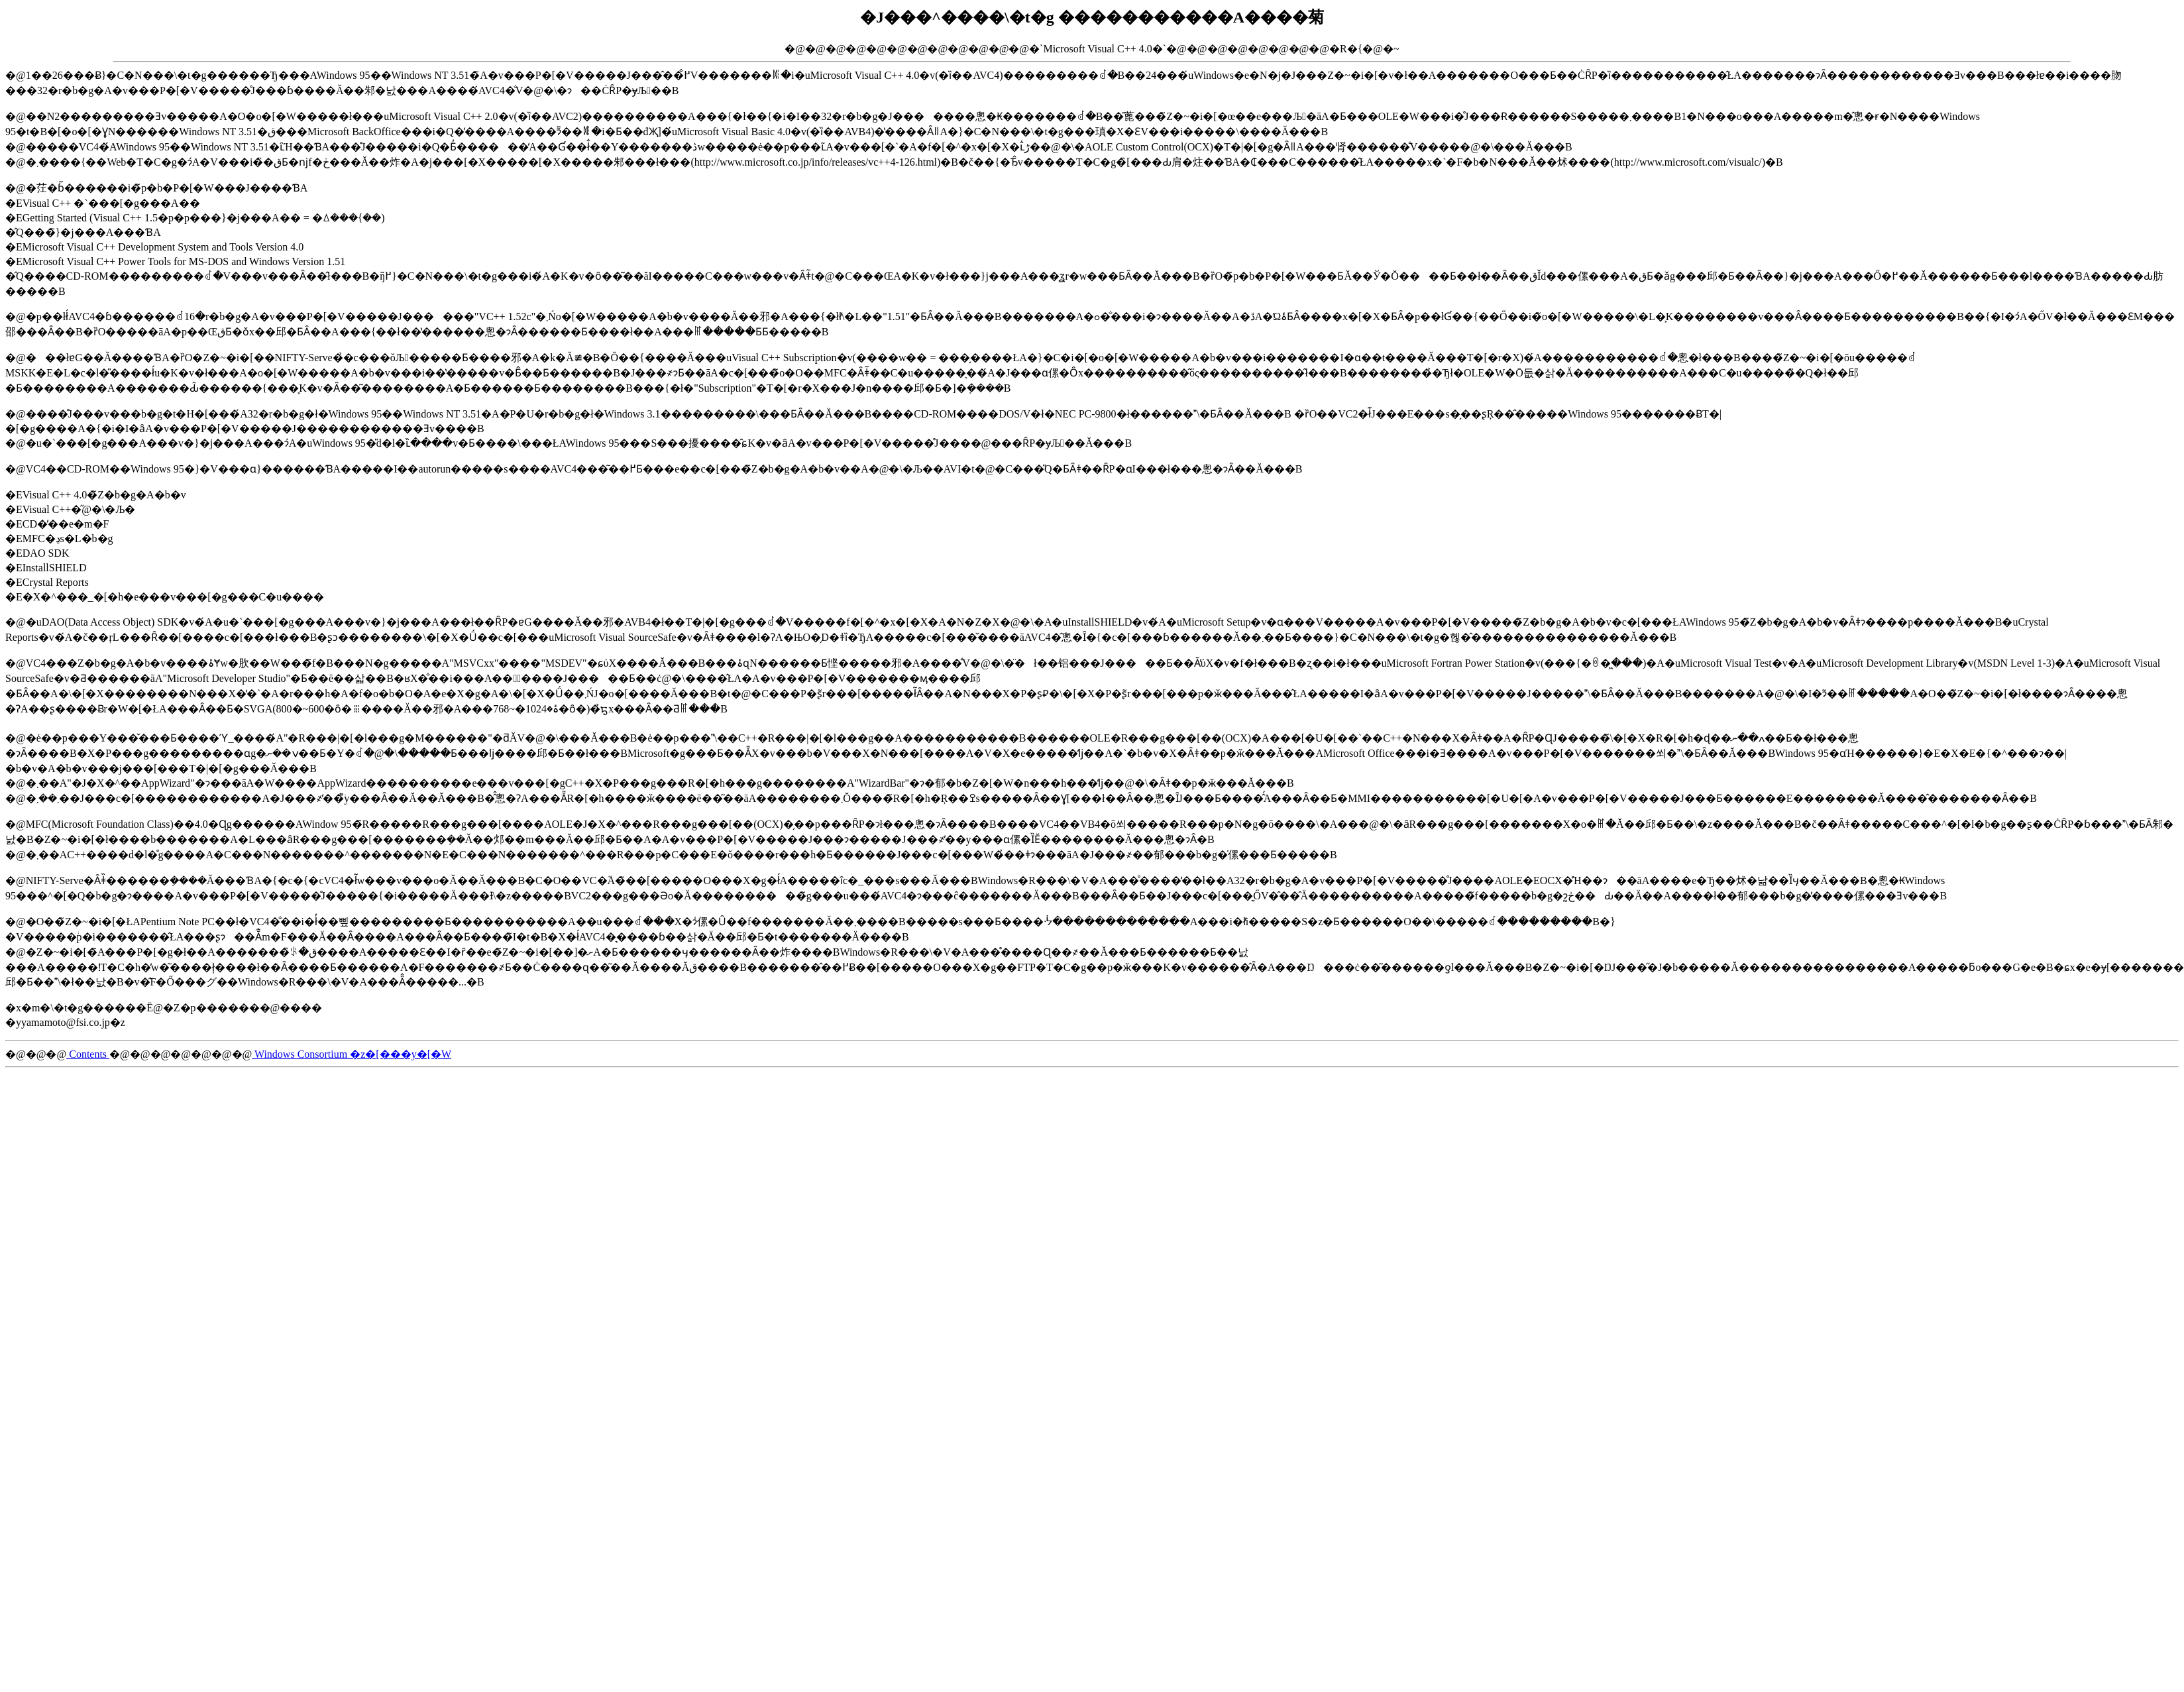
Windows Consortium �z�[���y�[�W (351, 1054)
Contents (87, 1054)
